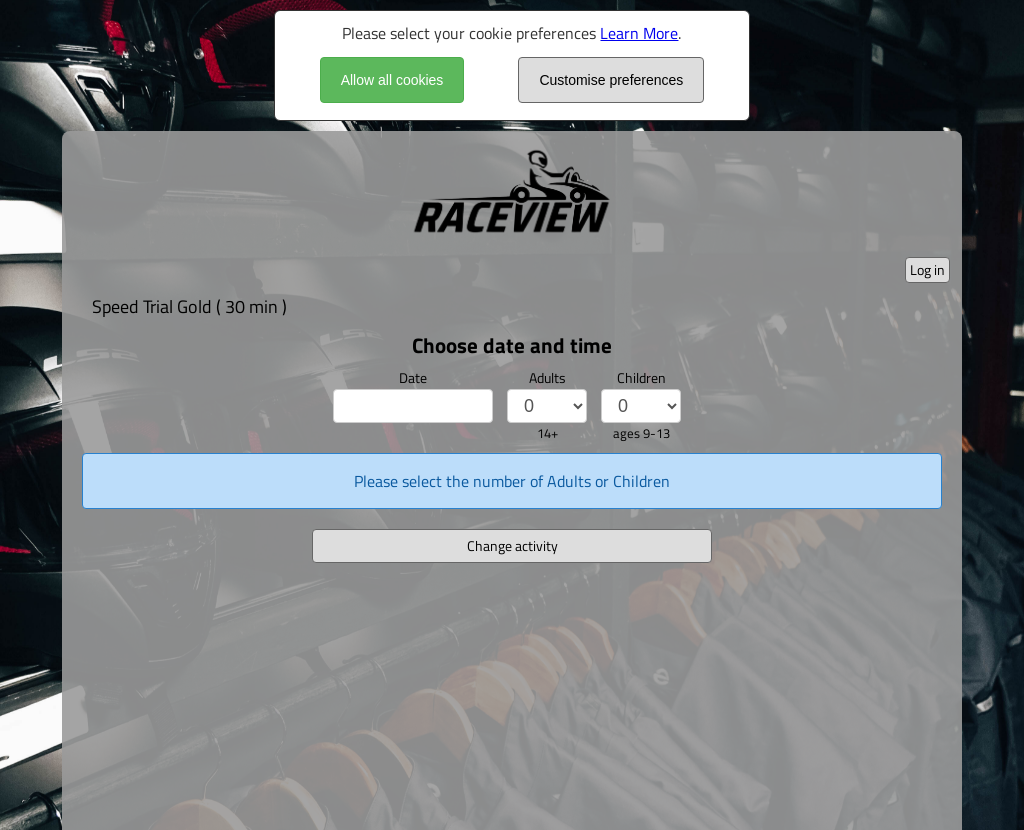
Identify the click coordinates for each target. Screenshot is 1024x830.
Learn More (639, 33)
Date (413, 377)
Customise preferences (611, 80)
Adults (547, 377)
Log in (927, 269)
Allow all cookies (392, 80)
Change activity (512, 545)
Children (641, 377)
